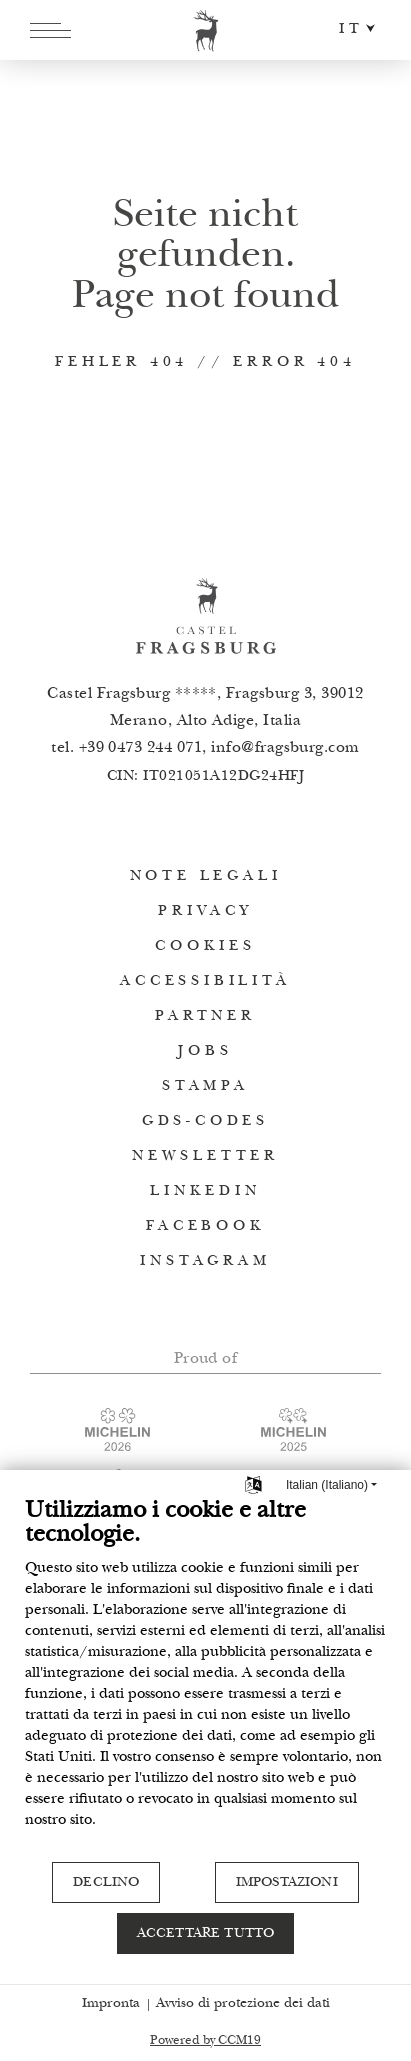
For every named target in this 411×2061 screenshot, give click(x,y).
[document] (205, 1678)
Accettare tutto (205, 1934)
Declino (106, 1883)
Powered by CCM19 (205, 2041)
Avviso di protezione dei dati (243, 2004)
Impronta (111, 2004)
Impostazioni (287, 1883)
